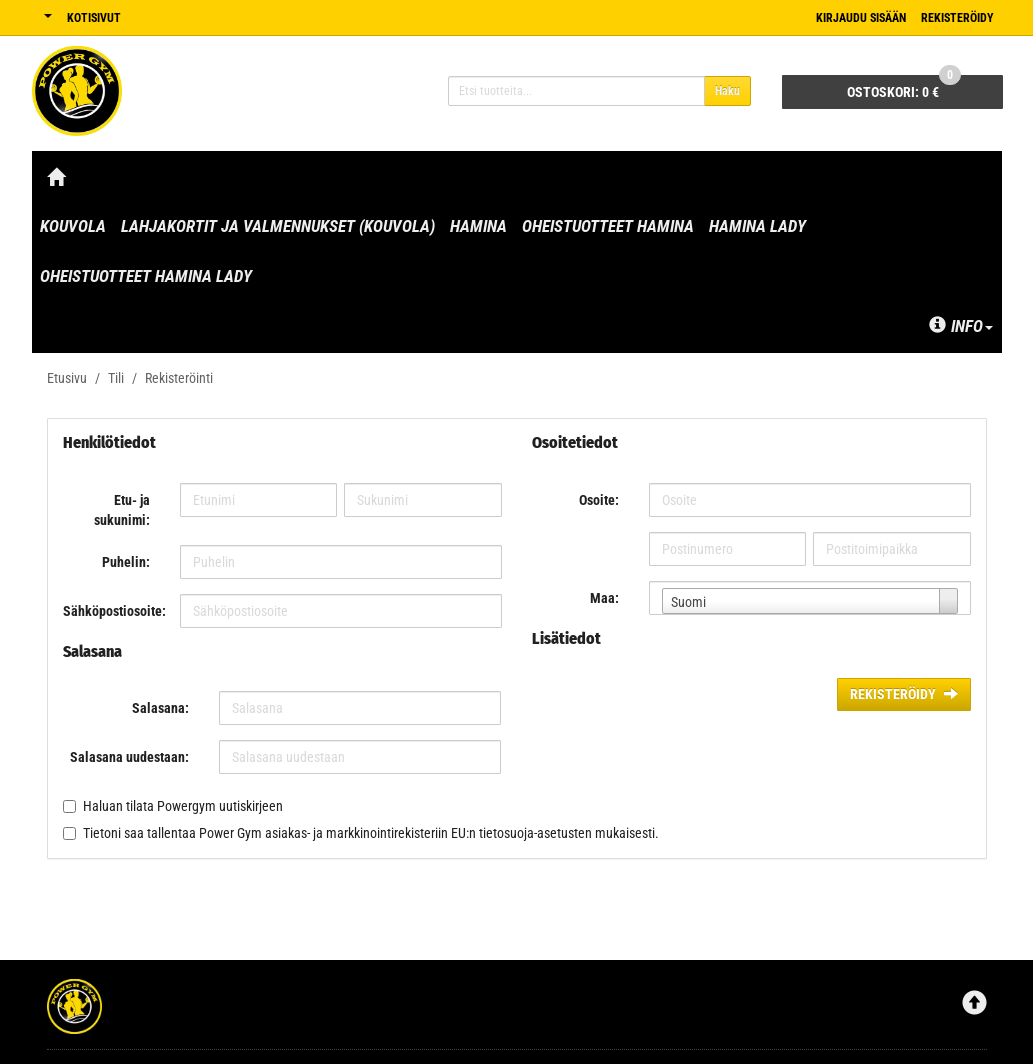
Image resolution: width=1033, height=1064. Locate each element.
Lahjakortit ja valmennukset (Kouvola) (278, 226)
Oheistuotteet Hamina (608, 226)
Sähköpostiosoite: (114, 611)
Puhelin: (126, 562)
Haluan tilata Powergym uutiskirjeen (183, 806)
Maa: (604, 598)
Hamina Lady (757, 226)
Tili (116, 378)
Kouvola (73, 226)
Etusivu (67, 378)
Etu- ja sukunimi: (122, 510)
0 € (904, 87)
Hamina (478, 226)
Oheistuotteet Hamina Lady (146, 276)
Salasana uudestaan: (129, 757)
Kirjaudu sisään (861, 18)
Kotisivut (94, 18)
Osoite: (599, 500)
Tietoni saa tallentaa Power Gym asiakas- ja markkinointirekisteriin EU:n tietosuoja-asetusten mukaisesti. (371, 833)
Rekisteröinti (179, 378)
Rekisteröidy (957, 18)
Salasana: (160, 708)
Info (961, 326)
